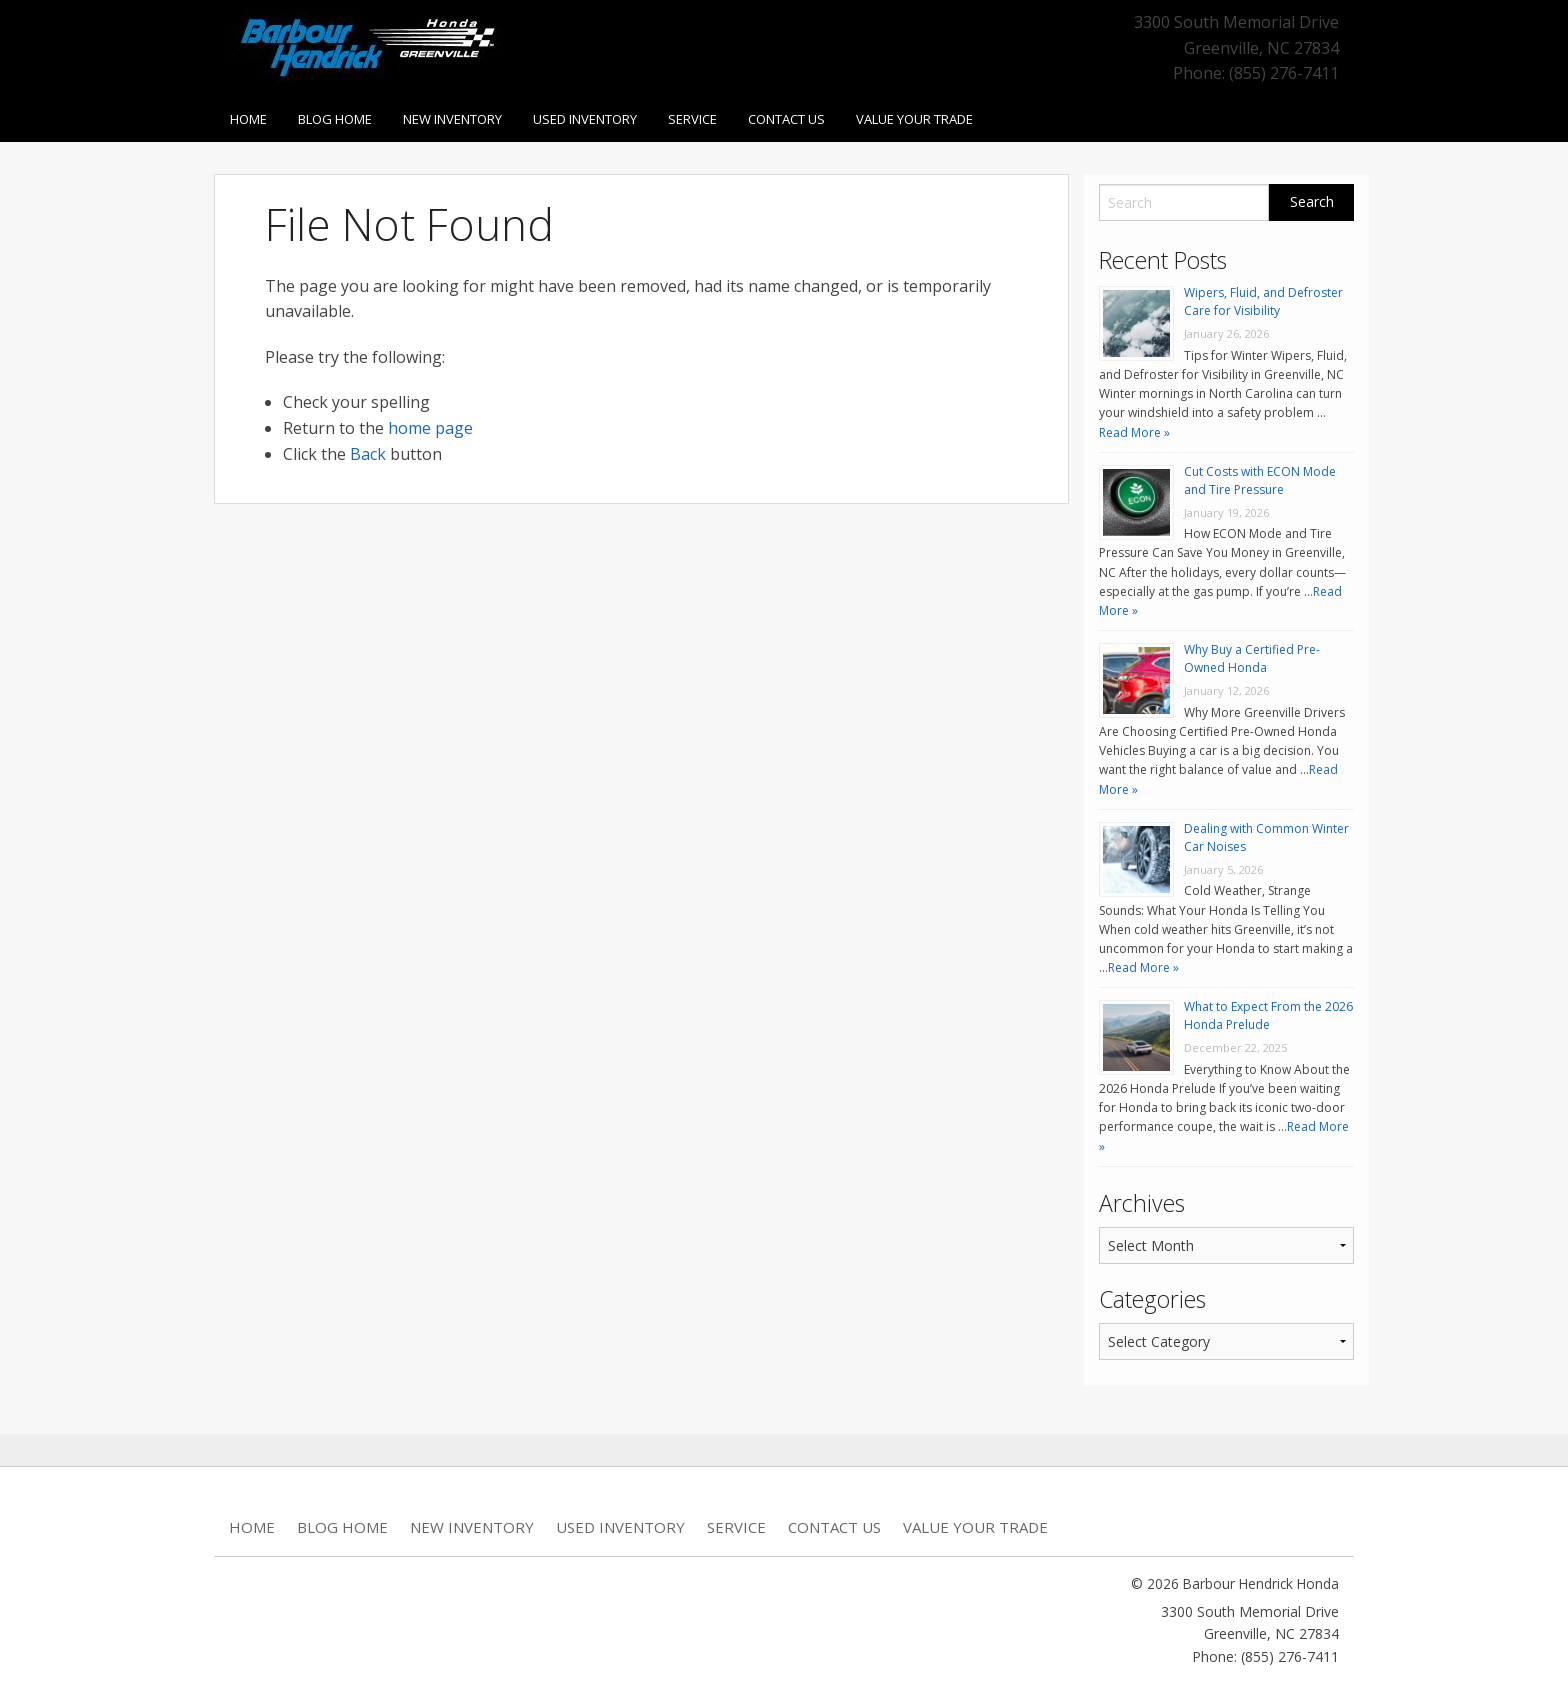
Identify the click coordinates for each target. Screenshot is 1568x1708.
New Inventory (452, 119)
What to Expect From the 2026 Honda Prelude (1268, 1015)
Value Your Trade (914, 119)
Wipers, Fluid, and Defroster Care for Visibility (1263, 301)
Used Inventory (585, 119)
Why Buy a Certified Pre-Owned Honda (1252, 658)
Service (692, 119)
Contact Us (786, 119)
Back (368, 454)
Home (248, 119)
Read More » (1134, 432)
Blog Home (335, 119)
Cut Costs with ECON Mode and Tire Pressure (1260, 480)
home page (430, 428)
